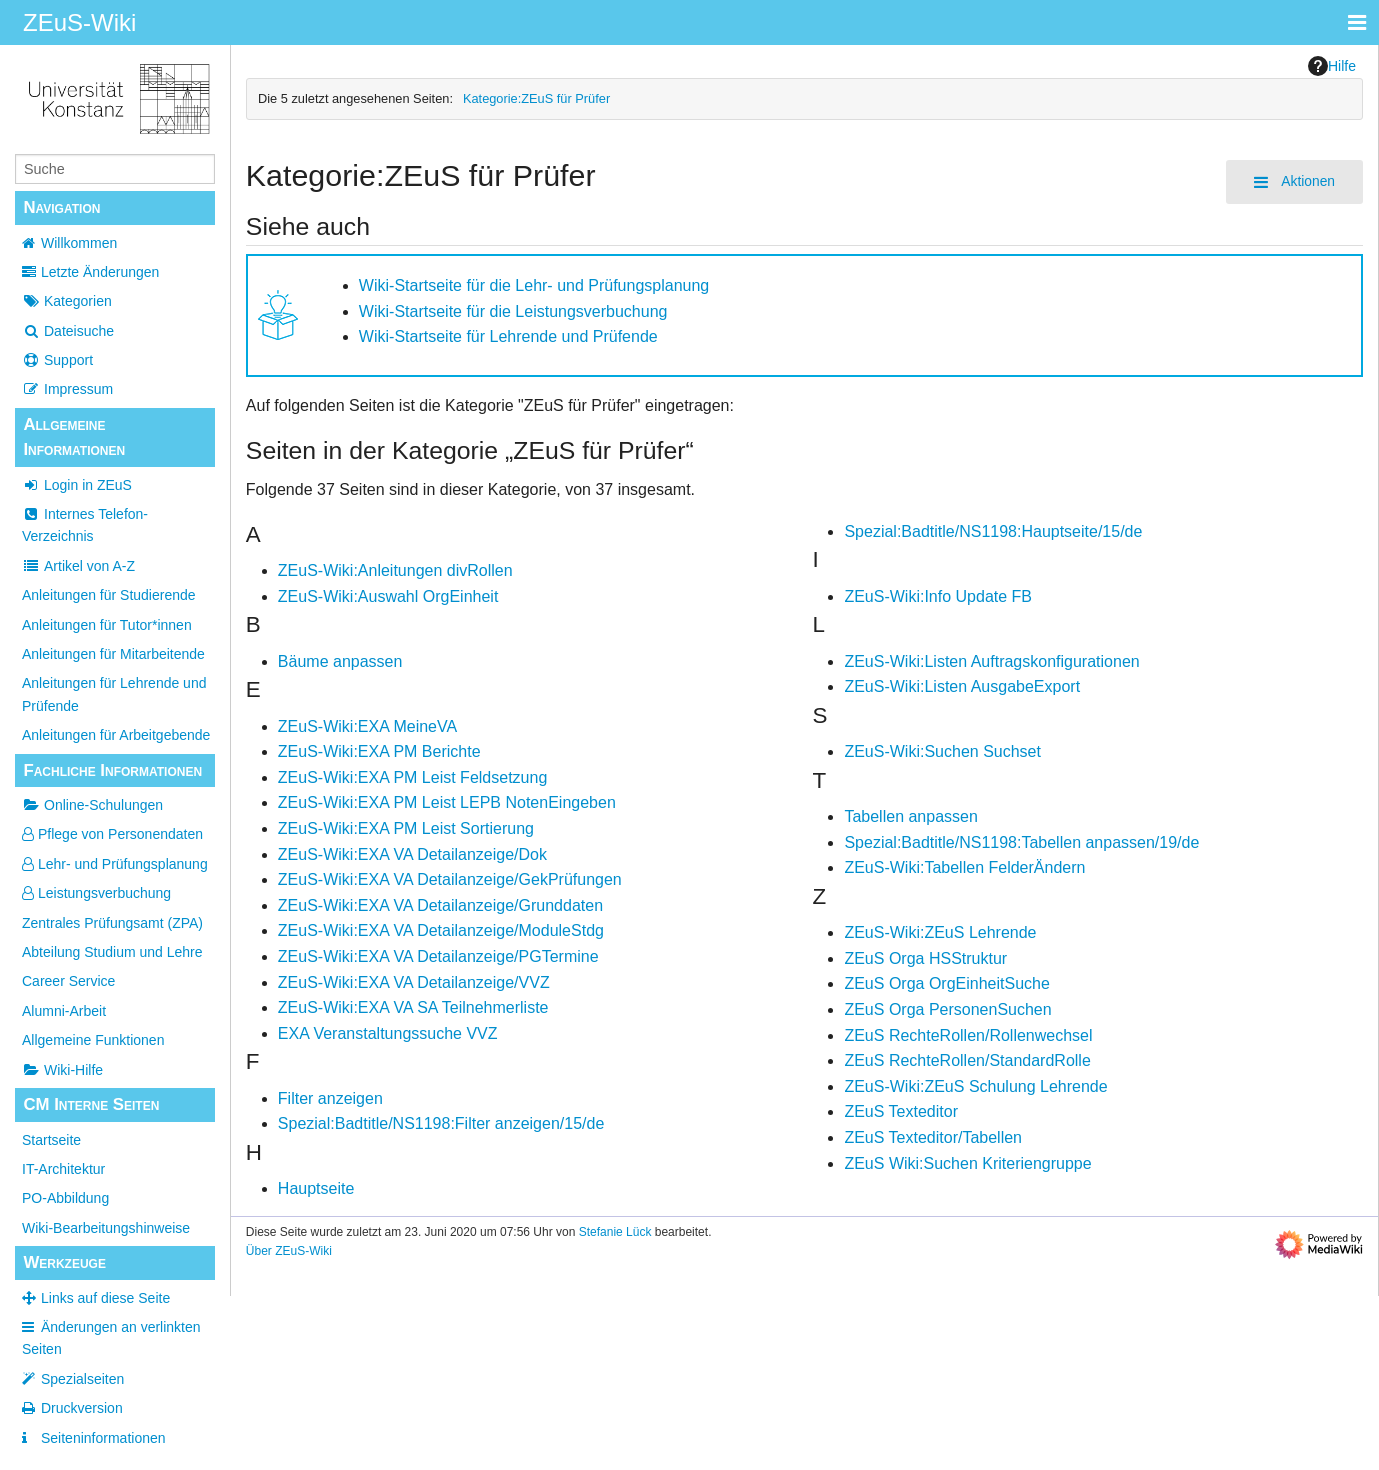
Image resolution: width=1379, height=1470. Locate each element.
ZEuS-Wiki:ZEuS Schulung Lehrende (975, 1086)
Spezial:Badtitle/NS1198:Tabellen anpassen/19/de (1021, 842)
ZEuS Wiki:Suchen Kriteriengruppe (967, 1163)
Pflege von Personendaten (112, 834)
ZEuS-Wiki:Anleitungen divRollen (395, 570)
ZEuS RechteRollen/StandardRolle (967, 1060)
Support (57, 360)
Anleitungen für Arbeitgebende (116, 735)
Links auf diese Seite (105, 1298)
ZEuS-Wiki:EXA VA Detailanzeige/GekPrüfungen (450, 879)
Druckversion (82, 1408)
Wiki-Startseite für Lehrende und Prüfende (508, 336)
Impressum (67, 389)
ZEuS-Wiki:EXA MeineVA (367, 726)
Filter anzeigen (330, 1098)
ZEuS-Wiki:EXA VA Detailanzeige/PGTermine (438, 956)
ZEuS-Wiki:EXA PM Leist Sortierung (406, 828)
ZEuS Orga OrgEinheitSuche (946, 983)
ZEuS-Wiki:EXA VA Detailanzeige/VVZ (414, 982)
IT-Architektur (63, 1169)
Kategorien (67, 301)
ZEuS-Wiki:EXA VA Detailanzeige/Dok (412, 854)
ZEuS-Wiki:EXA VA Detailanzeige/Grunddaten (440, 905)
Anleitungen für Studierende (109, 595)
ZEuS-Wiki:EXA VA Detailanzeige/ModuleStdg (441, 930)
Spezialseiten (82, 1379)
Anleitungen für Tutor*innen (107, 625)
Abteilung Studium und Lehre (112, 952)
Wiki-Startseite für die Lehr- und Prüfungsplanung (534, 285)
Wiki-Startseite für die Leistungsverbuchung (513, 311)
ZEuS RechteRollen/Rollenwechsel (968, 1035)
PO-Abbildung (65, 1198)
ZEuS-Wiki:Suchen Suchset (942, 751)
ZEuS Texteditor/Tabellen (933, 1137)
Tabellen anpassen (910, 816)
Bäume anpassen (340, 661)
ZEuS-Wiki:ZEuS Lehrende (940, 932)
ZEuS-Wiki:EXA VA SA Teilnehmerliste (413, 1007)
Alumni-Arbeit (64, 1011)
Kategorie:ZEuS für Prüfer (536, 98)
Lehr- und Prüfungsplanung (115, 864)
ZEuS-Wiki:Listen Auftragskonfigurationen (991, 661)
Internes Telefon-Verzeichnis (85, 525)
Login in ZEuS (77, 485)
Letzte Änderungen (100, 272)
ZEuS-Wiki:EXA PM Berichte (379, 751)
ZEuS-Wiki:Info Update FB (938, 596)
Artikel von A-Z (78, 566)
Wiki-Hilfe (62, 1070)
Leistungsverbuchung (96, 893)
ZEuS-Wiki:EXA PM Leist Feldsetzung (412, 777)
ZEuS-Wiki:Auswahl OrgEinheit (388, 596)
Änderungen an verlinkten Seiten (111, 1338)
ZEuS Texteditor (901, 1111)
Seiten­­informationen (103, 1438)
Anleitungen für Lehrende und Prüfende (114, 694)
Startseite (51, 1140)
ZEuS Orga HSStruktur (925, 958)
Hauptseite (316, 1188)
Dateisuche (68, 331)
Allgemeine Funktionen (93, 1040)
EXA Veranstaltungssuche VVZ (388, 1033)
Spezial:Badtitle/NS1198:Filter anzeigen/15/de (441, 1123)
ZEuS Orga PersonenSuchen (947, 1009)
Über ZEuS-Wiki (289, 1251)
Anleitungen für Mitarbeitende (113, 654)
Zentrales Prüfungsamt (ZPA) (112, 923)
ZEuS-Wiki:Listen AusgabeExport (962, 686)
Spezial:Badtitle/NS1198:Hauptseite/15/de (993, 531)
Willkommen (79, 243)
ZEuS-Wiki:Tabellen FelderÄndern (964, 867)
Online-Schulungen (92, 805)
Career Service (68, 981)
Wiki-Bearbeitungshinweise (106, 1228)
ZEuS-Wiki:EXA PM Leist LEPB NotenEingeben (447, 802)
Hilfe (1332, 66)
